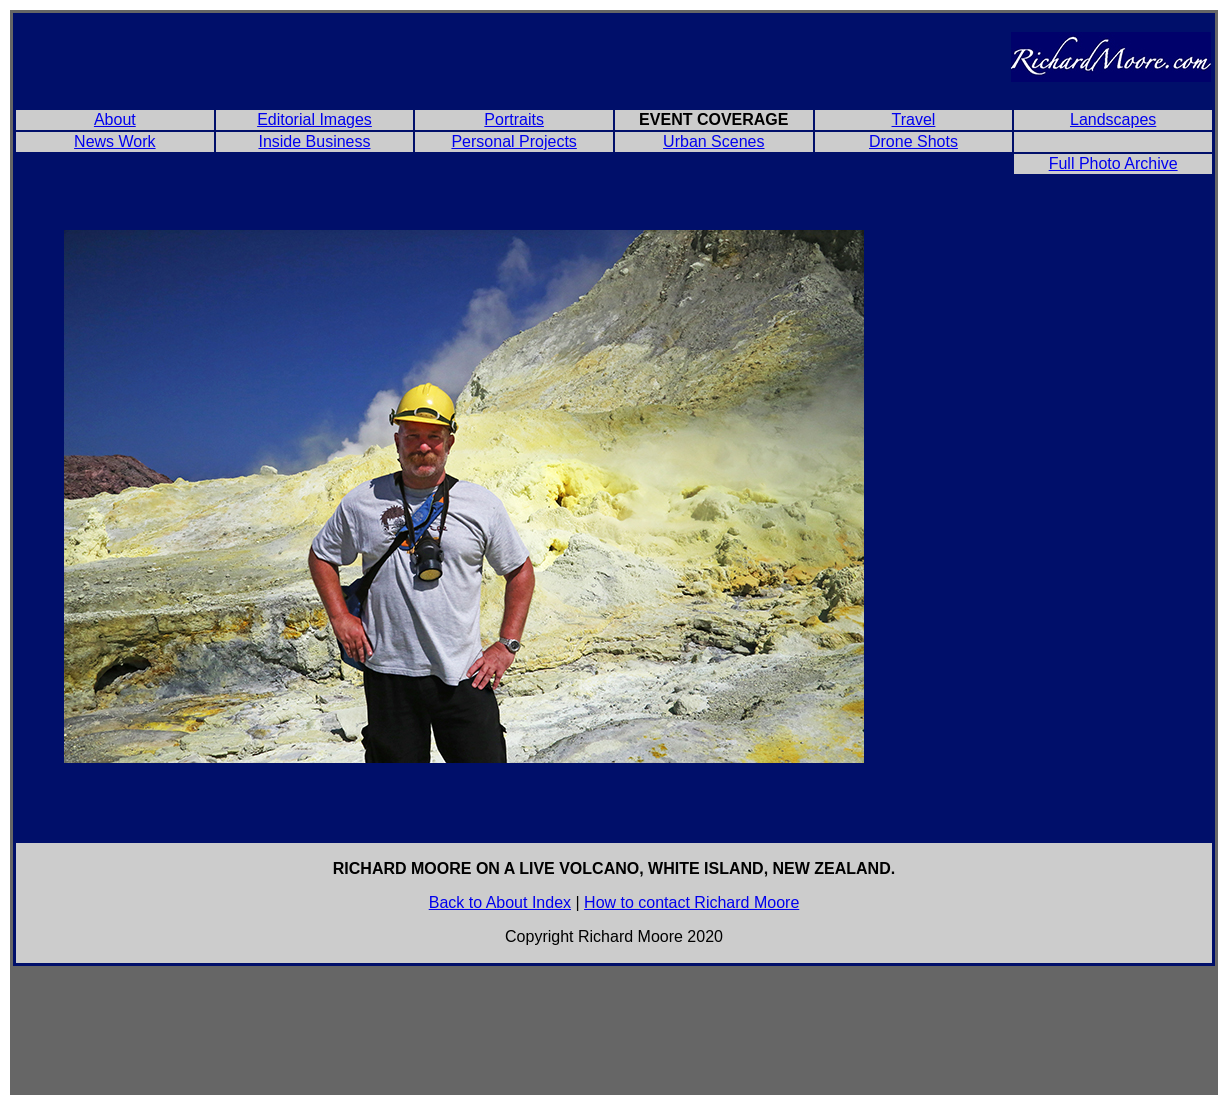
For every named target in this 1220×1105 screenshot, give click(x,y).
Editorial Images (314, 119)
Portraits (514, 119)
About (115, 119)
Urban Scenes (713, 141)
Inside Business (314, 141)
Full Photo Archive (1113, 163)
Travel (914, 119)
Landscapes (1113, 119)
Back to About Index (500, 902)
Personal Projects (513, 141)
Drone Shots (913, 141)
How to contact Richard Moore (691, 902)
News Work (115, 141)
